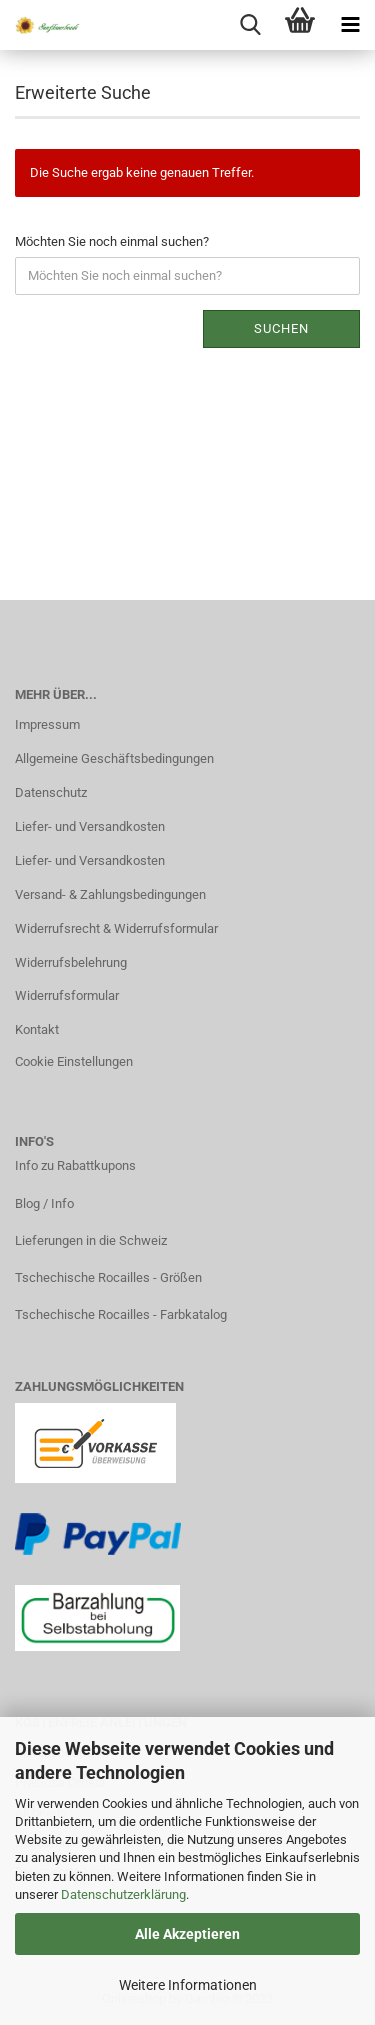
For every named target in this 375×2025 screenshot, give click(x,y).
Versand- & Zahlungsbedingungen (110, 894)
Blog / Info (44, 1203)
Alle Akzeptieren (187, 1934)
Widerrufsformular (67, 995)
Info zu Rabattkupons (75, 1165)
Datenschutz (51, 792)
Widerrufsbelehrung (71, 962)
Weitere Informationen (188, 1985)
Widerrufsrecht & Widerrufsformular (116, 928)
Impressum (47, 724)
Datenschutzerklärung (123, 1894)
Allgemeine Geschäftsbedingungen (114, 758)
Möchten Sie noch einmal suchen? (112, 241)
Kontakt (37, 1029)
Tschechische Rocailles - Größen (108, 1277)
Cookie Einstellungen (74, 1061)
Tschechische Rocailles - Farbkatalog (121, 1314)
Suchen (281, 328)
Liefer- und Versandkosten (90, 826)
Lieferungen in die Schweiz (91, 1240)
